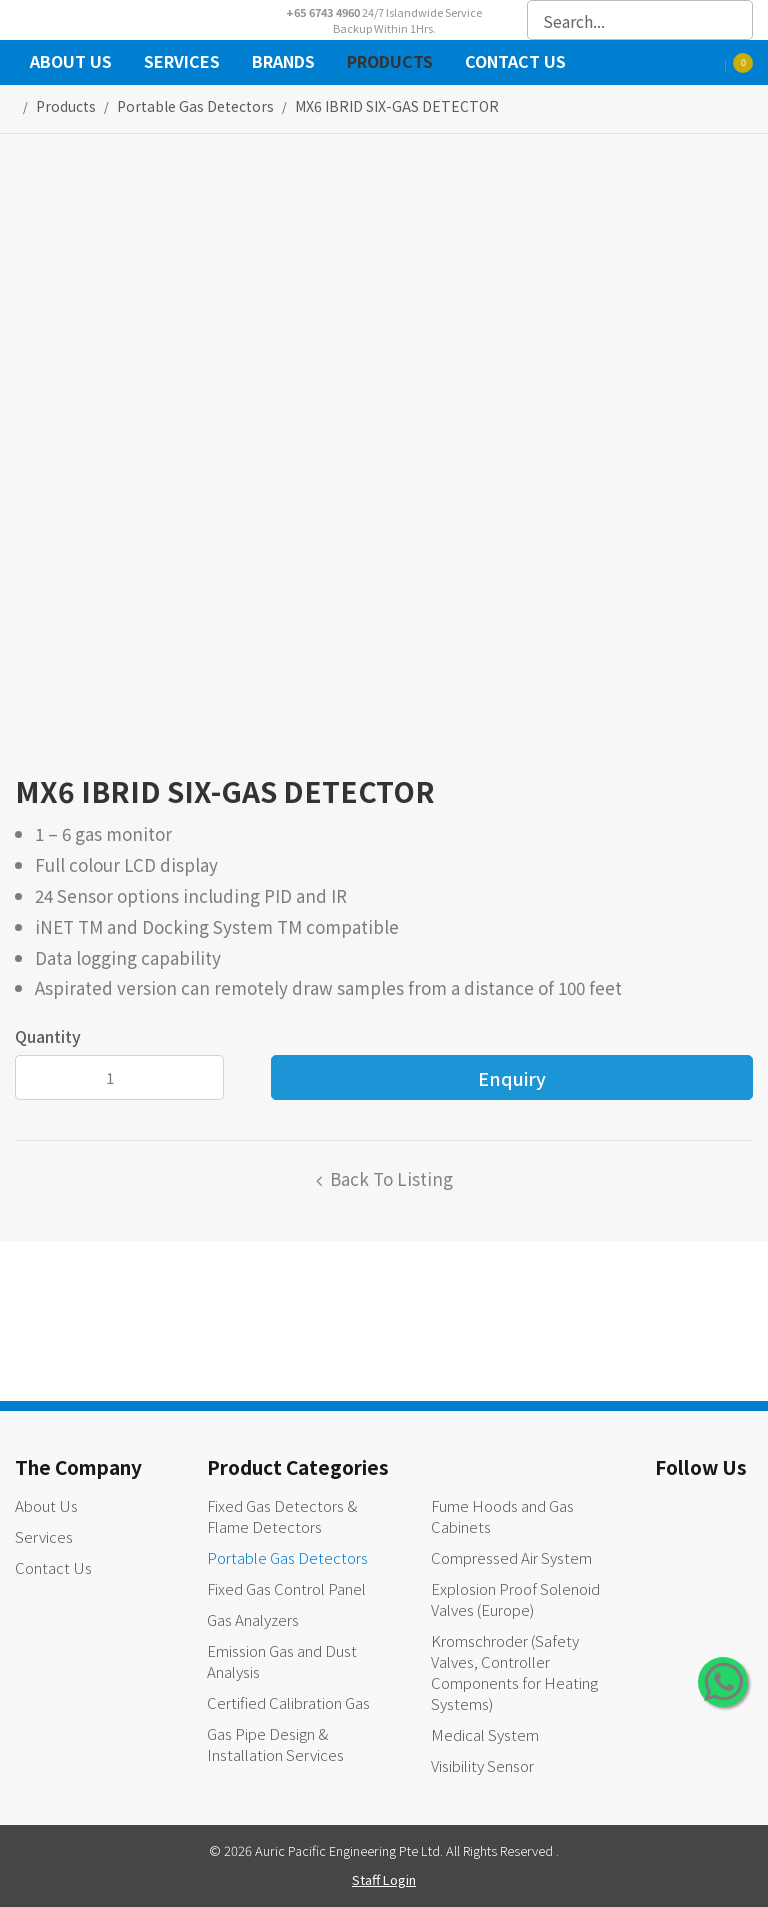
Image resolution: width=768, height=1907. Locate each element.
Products (390, 64)
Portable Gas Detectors (287, 1557)
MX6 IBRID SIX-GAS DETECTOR (397, 106)
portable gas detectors (195, 106)
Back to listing (391, 1178)
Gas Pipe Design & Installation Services (275, 1744)
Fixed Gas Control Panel (286, 1588)
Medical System (485, 1734)
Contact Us (515, 64)
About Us (71, 64)
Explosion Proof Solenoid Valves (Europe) (515, 1599)
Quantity (48, 1036)
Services (182, 64)
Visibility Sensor (482, 1765)
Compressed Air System (511, 1557)
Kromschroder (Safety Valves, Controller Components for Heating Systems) (514, 1672)
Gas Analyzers (253, 1619)
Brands (283, 64)
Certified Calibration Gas (288, 1702)
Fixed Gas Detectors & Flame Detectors (282, 1516)
